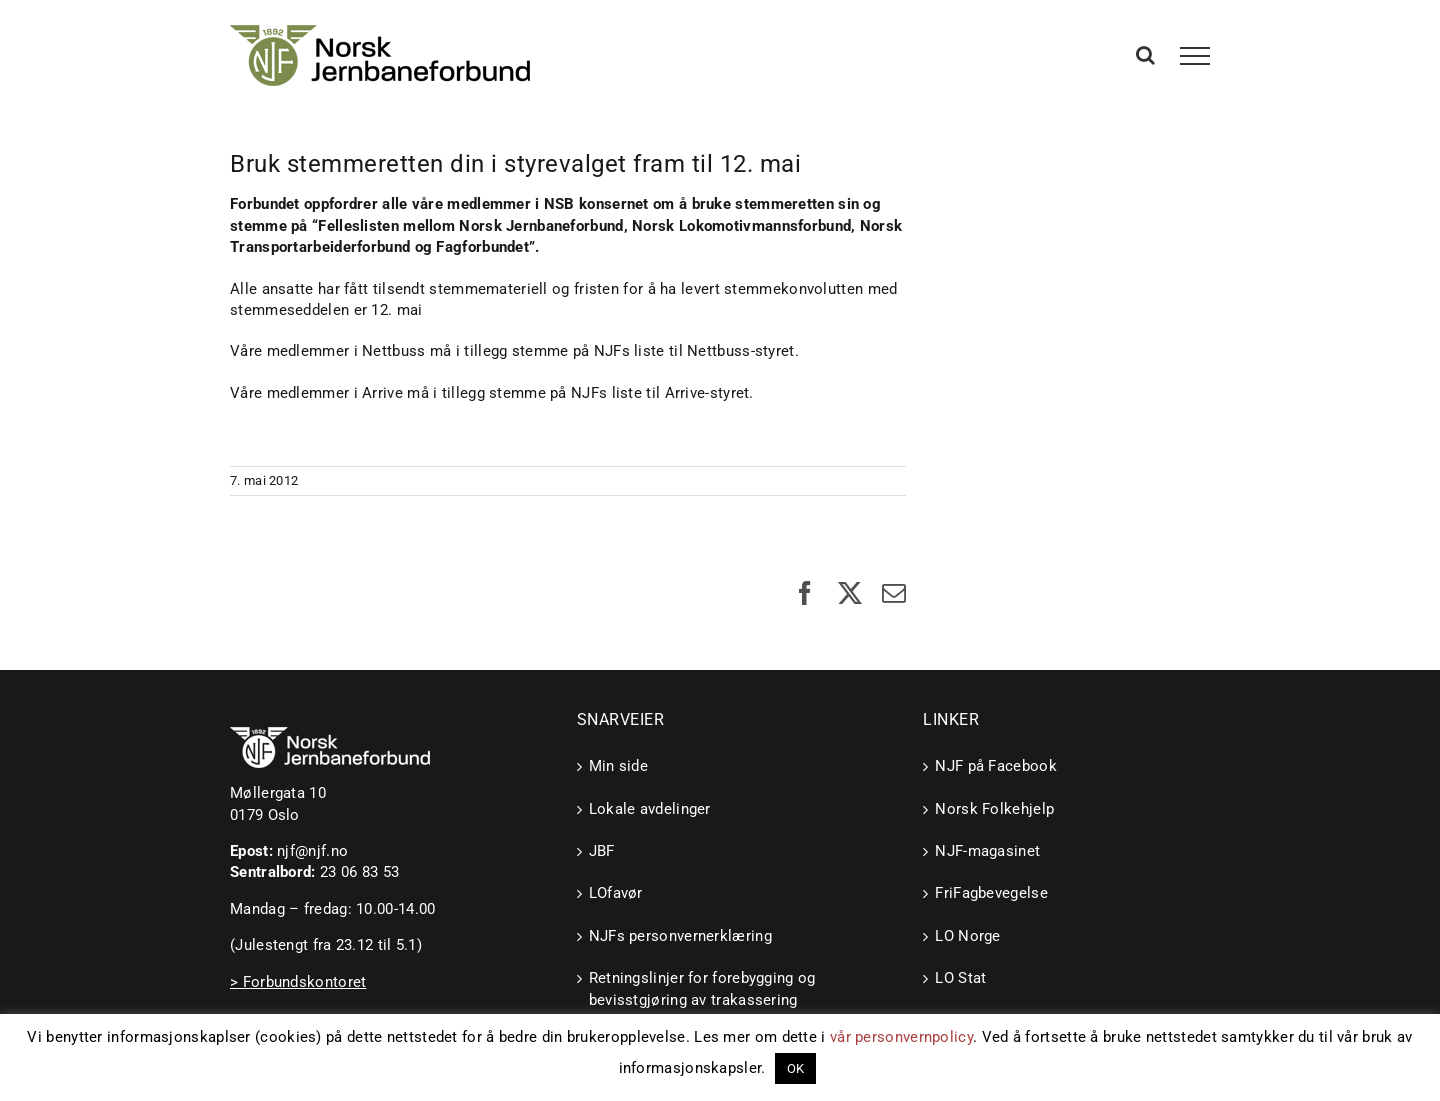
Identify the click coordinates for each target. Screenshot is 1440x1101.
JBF (602, 851)
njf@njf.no (312, 851)
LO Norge (967, 936)
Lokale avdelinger (650, 809)
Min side (618, 766)
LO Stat (960, 978)
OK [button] (796, 1068)
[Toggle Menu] (1195, 56)
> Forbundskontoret (298, 982)
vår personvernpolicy (901, 1037)
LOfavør (616, 893)
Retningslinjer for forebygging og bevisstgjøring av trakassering (702, 988)
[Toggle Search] (1145, 55)
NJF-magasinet (987, 851)
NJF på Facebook (996, 766)
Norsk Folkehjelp (994, 809)
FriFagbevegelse (991, 893)
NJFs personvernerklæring (680, 936)
